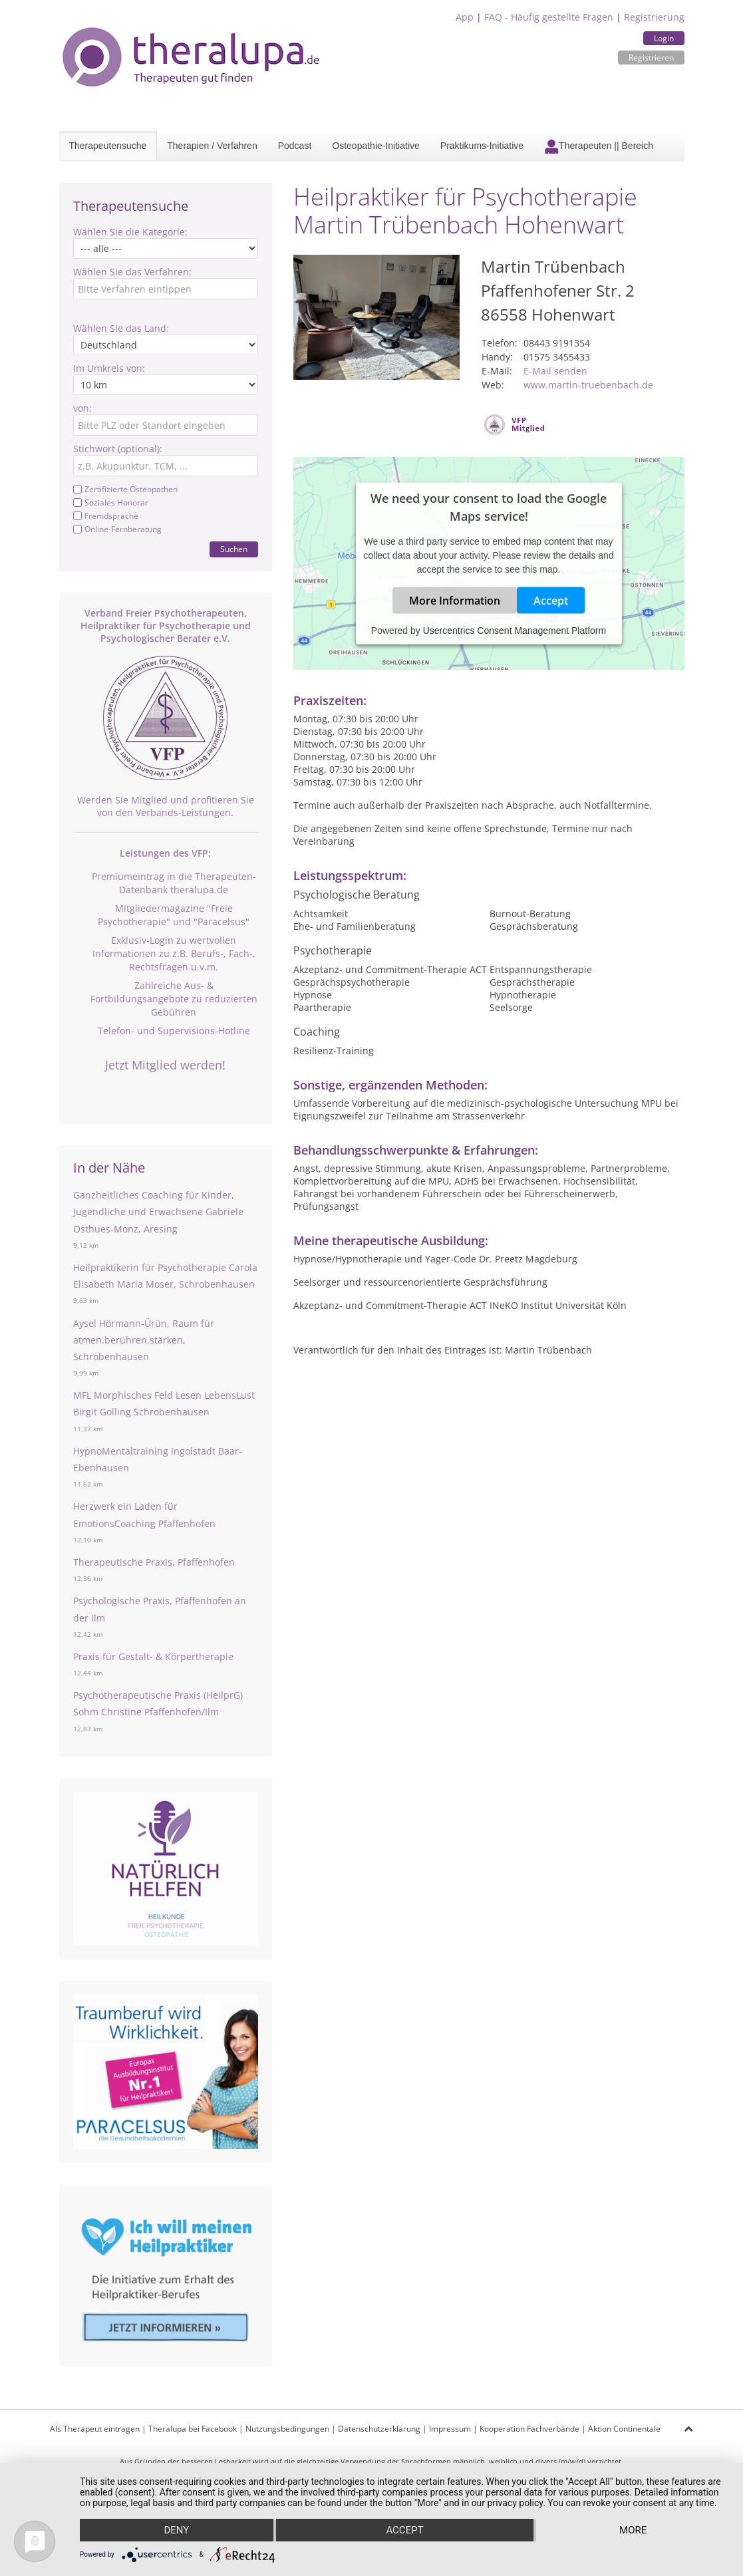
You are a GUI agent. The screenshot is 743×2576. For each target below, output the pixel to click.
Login (664, 38)
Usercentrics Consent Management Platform (514, 630)
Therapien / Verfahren (212, 145)
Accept (550, 600)
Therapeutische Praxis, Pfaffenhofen (154, 1562)
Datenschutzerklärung (379, 2428)
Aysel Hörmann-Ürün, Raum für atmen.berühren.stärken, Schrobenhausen (143, 1340)
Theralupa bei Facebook (192, 2428)
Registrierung (654, 17)
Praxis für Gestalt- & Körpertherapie (153, 1656)
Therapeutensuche (108, 145)
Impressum (450, 2428)
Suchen (233, 549)
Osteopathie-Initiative (376, 145)
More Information (454, 600)
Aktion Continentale (624, 2428)
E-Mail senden (555, 370)
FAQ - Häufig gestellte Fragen (548, 17)
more (633, 2530)
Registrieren (651, 57)
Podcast (295, 145)
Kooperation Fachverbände (529, 2428)
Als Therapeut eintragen (95, 2428)
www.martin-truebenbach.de (588, 384)
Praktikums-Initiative (481, 145)
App (465, 17)
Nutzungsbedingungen (287, 2428)
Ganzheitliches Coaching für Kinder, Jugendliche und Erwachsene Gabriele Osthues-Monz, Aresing (158, 1211)
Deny (176, 2530)
